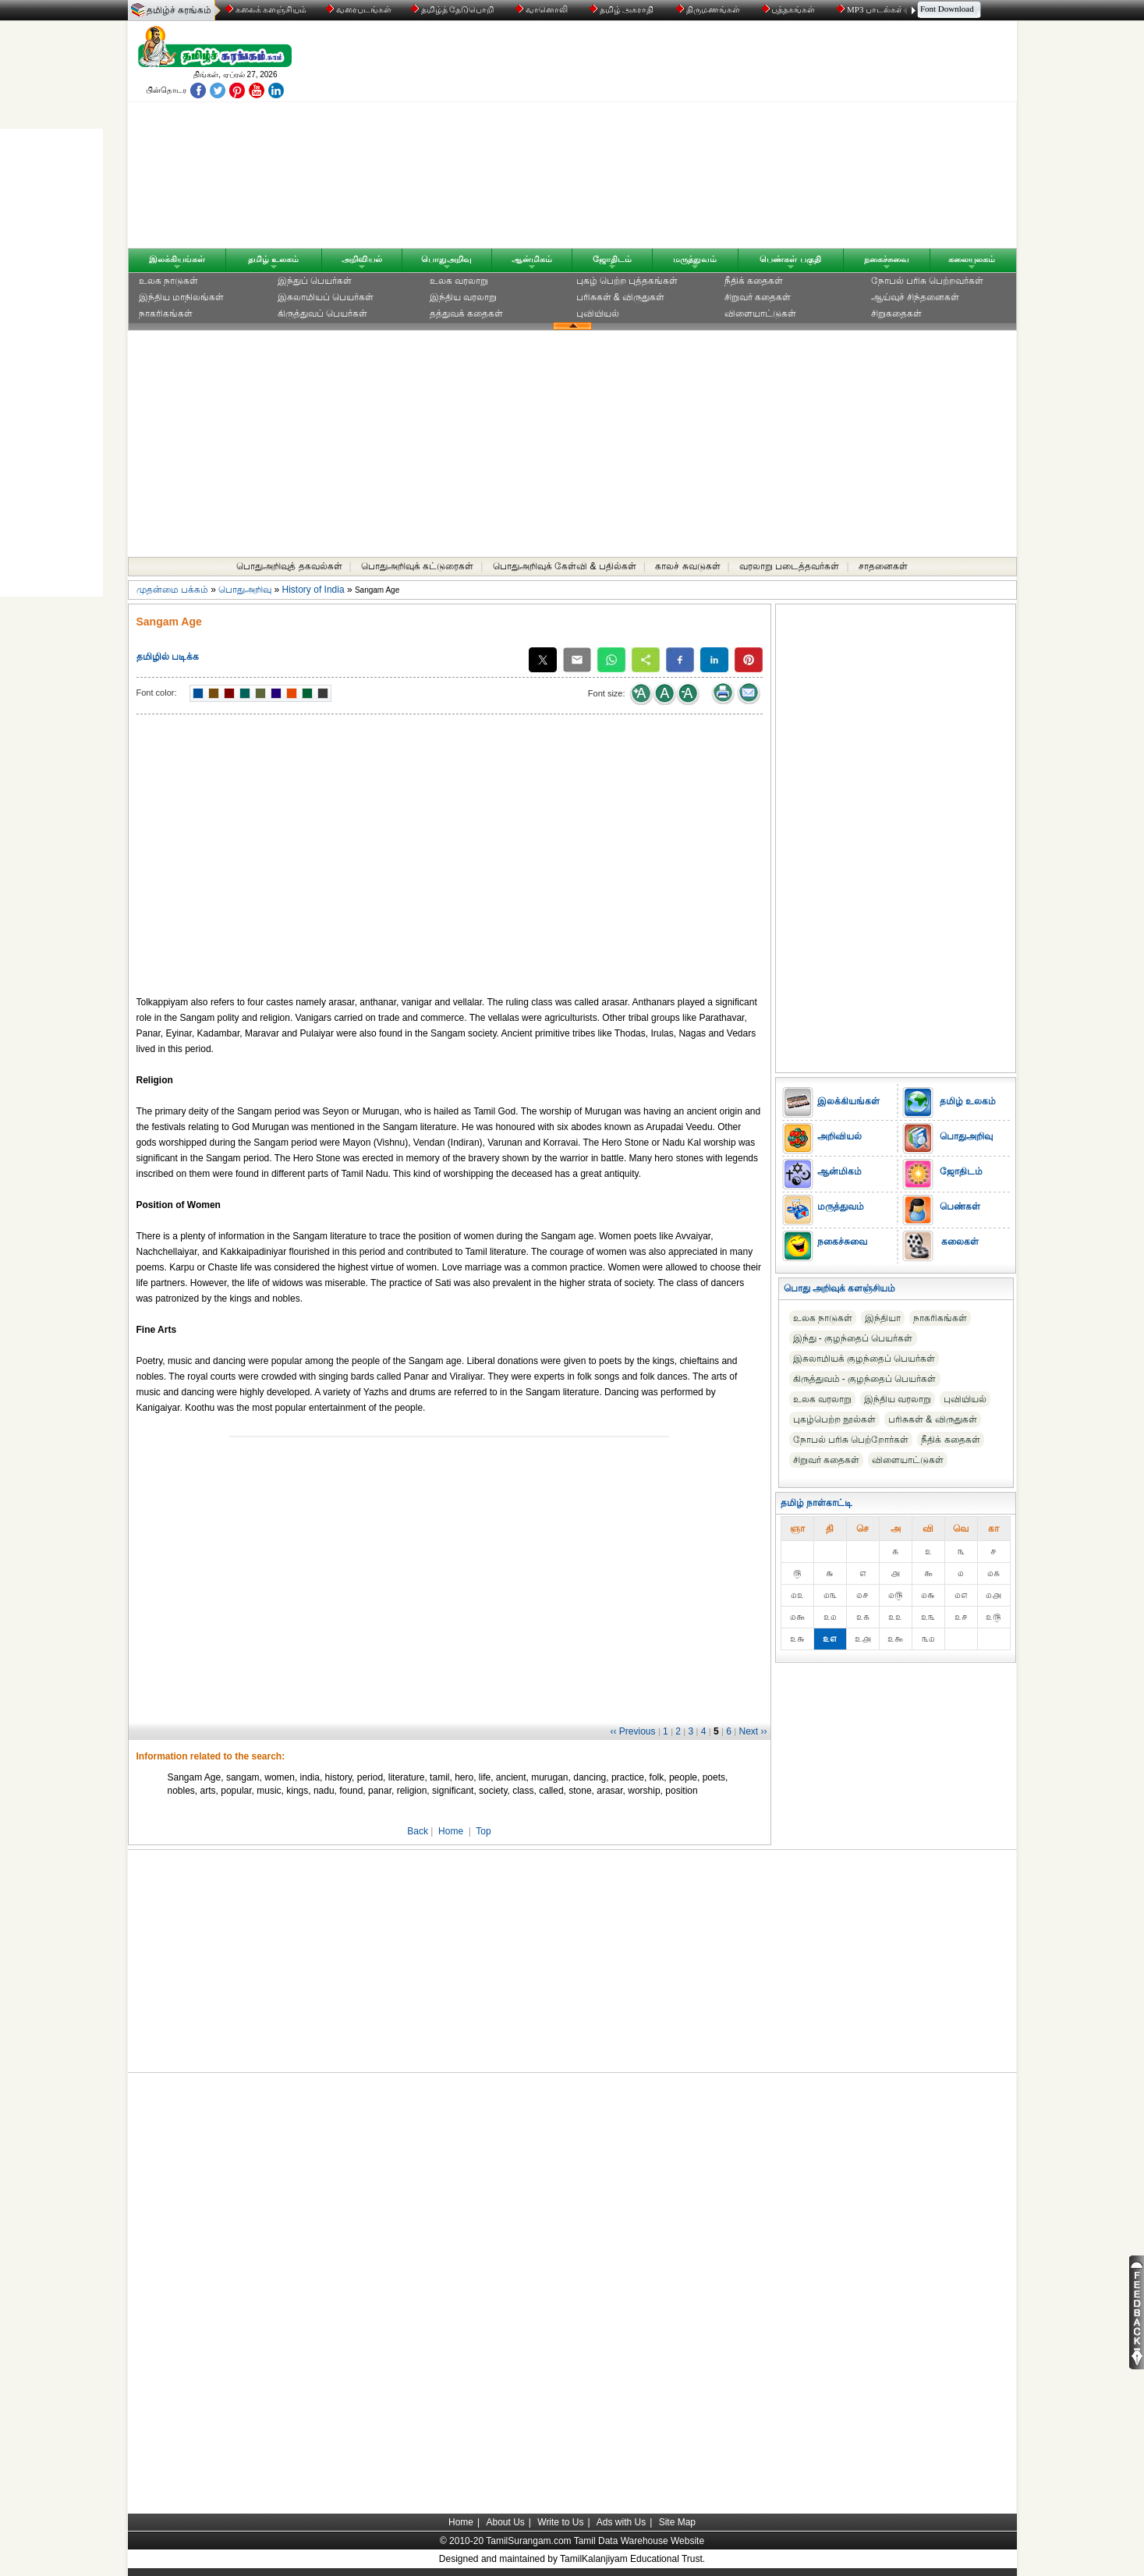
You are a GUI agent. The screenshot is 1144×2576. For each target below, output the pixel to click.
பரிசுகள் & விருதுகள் (620, 297)
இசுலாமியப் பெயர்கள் (326, 297)
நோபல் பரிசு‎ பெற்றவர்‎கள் (927, 280)
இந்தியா (883, 1318)
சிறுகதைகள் (896, 313)
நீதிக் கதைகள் (753, 280)
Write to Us (560, 2522)
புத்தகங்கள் (790, 9)
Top (483, 1831)
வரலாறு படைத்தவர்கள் (789, 566)
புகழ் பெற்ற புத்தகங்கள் (627, 280)
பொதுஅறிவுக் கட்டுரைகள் (417, 566)
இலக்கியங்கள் (177, 259)
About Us (505, 2522)
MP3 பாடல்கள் (871, 9)
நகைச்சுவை (886, 259)
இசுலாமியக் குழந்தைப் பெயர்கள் (864, 1358)
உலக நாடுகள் (168, 280)
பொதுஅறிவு (446, 259)
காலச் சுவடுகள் (687, 566)
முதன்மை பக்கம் (172, 589)
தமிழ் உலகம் (273, 259)
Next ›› (753, 1731)
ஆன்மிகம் (532, 259)
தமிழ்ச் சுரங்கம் (179, 10)
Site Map (677, 2522)
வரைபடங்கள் (357, 9)
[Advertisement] (721, 138)
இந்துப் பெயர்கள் (315, 280)
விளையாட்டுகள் (760, 313)
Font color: (156, 692)
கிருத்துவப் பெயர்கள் (322, 313)
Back (417, 1831)
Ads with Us (621, 2522)
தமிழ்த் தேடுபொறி (453, 9)
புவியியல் (597, 313)
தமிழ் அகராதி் (623, 9)
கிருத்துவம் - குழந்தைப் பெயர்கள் (865, 1378)
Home (450, 1831)
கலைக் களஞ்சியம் (266, 9)
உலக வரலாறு (459, 280)
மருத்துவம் (695, 259)
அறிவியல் (362, 259)
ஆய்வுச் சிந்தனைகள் (915, 297)
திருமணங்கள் (709, 9)
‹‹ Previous (633, 1731)
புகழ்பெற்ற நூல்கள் (834, 1419)
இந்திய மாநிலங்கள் (181, 297)
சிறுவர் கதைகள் (757, 297)
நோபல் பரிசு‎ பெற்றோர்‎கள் (851, 1439)
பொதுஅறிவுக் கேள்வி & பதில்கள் (564, 566)
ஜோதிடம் (612, 259)
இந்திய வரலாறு (463, 297)
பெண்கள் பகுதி (790, 259)
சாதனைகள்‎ (883, 566)
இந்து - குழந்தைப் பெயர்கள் (853, 1338)
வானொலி (542, 9)
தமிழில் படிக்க (167, 656)
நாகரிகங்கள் (166, 313)
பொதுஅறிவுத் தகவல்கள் (289, 566)
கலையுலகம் (971, 259)
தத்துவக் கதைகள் (466, 313)
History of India (313, 589)
